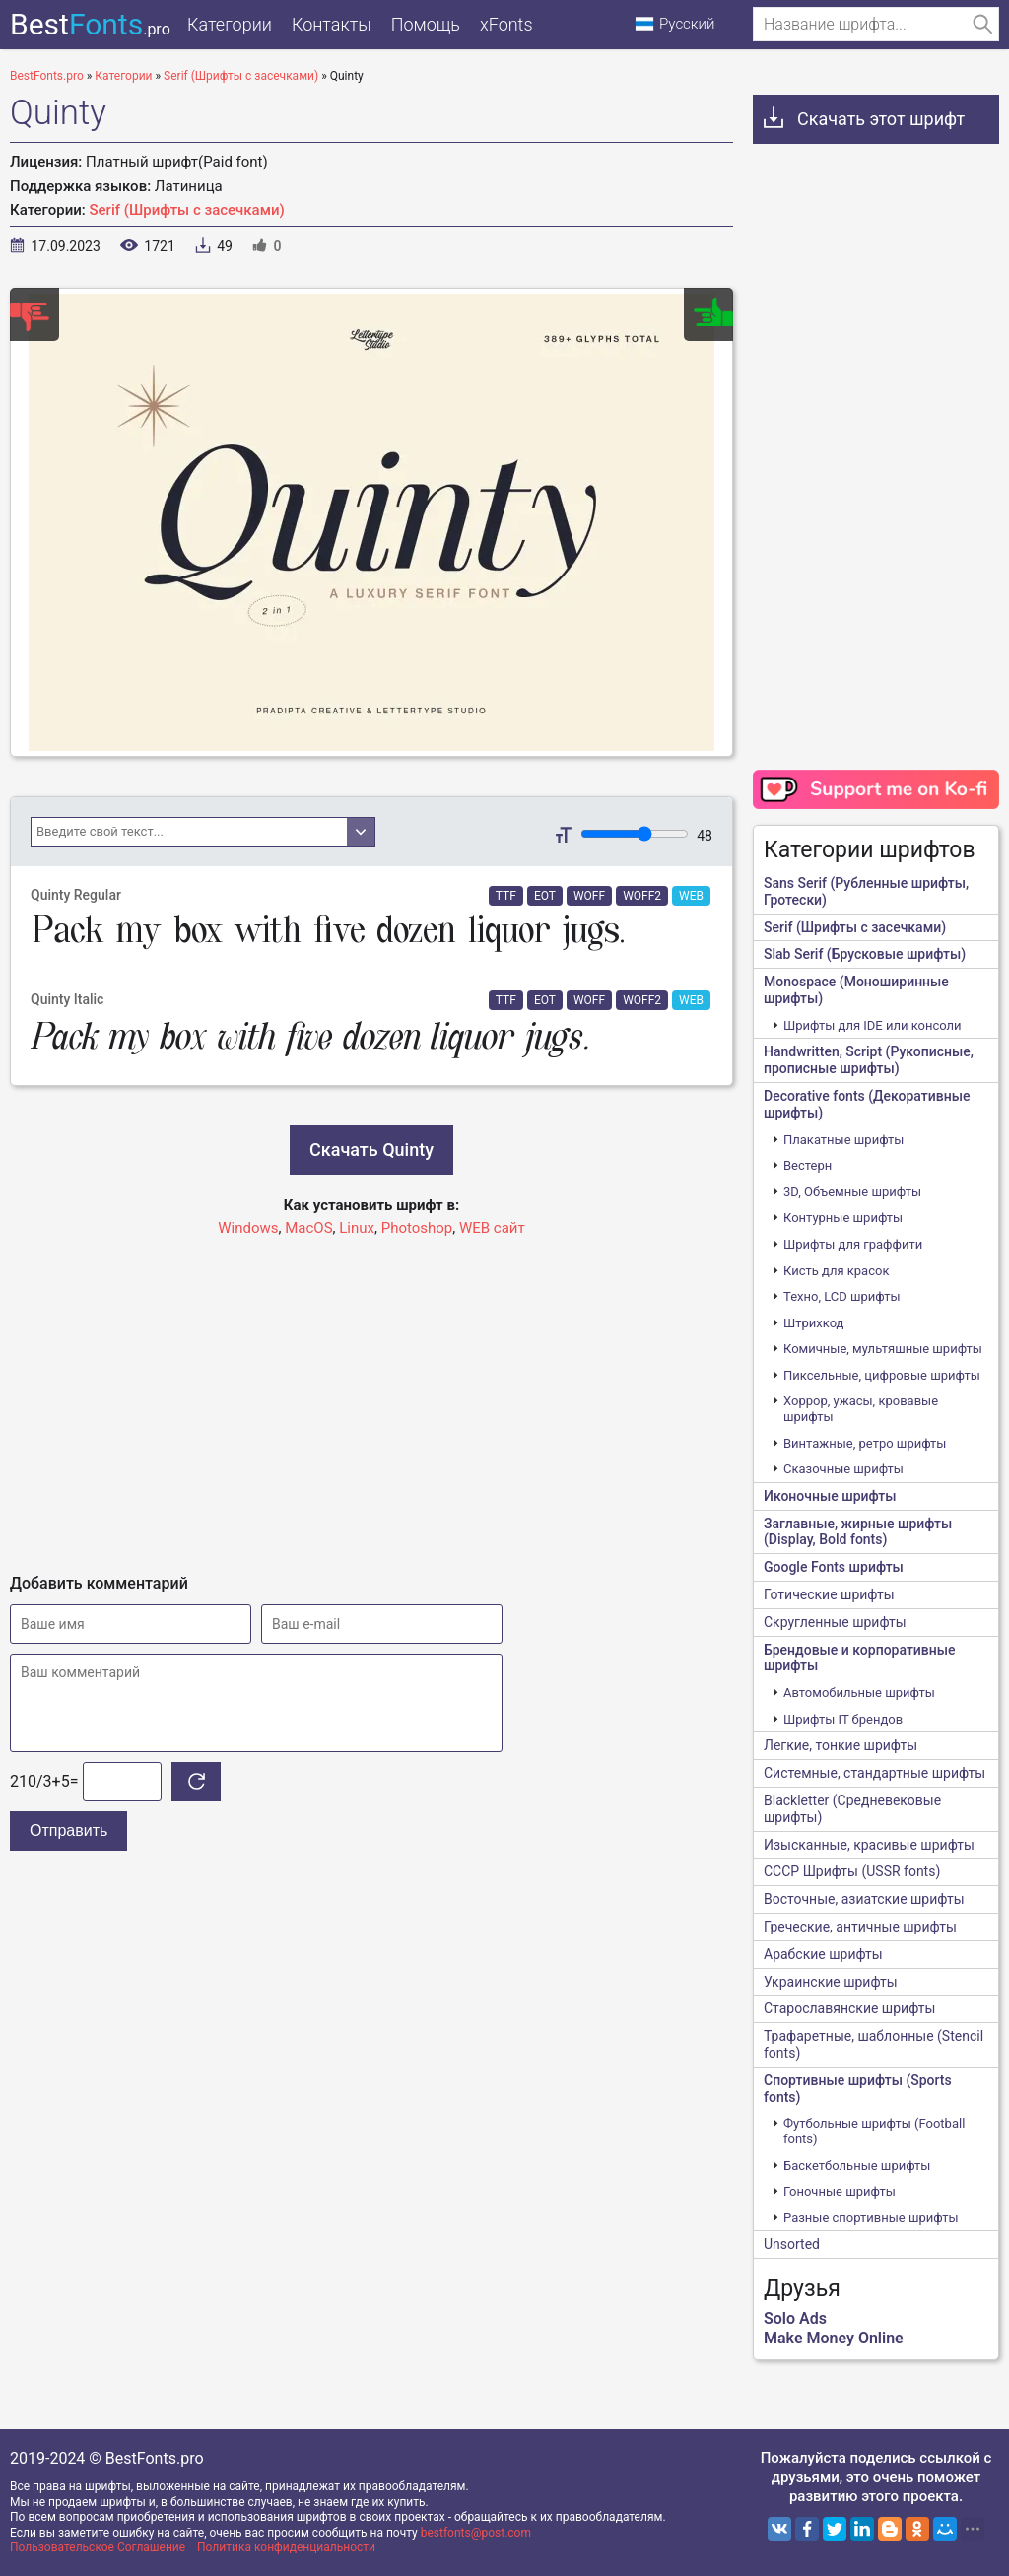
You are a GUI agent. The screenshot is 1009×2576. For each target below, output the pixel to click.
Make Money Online (834, 2338)
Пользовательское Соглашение (97, 2547)
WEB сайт (492, 1228)
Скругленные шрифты (835, 1622)
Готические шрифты (829, 1594)
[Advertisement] (371, 1396)
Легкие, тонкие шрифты (840, 1745)
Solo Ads (795, 2318)
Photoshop (417, 1228)
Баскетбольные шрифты (856, 2165)
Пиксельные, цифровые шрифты (881, 1375)
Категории (229, 24)
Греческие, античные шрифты (860, 1926)
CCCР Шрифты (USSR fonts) (852, 1871)
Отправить (68, 1830)
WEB (691, 896)
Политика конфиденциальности (286, 2547)
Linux (356, 1228)
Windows (248, 1228)
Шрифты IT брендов (843, 1719)
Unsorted (792, 2244)
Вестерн (807, 1165)
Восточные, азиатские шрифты (864, 1899)
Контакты (331, 24)
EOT (545, 896)
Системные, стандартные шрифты (874, 1773)
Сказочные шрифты (843, 1468)
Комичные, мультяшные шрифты (882, 1348)
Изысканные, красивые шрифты (869, 1845)
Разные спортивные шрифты (871, 2217)
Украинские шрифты (831, 1982)
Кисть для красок (836, 1270)
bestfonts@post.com (476, 2533)
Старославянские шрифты (849, 2008)
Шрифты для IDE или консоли (872, 1025)
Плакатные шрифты (843, 1139)
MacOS (308, 1228)
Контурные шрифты (843, 1217)
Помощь (425, 24)
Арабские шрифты (823, 1954)
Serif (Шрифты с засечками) (187, 210)
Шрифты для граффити (852, 1244)
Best (90, 24)
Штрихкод (813, 1323)
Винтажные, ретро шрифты (864, 1443)
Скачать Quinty (371, 1149)
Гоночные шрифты (839, 2191)
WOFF (589, 896)
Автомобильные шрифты (859, 1692)
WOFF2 (642, 896)
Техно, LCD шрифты (842, 1296)
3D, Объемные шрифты (852, 1192)
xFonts (506, 24)
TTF (506, 896)
